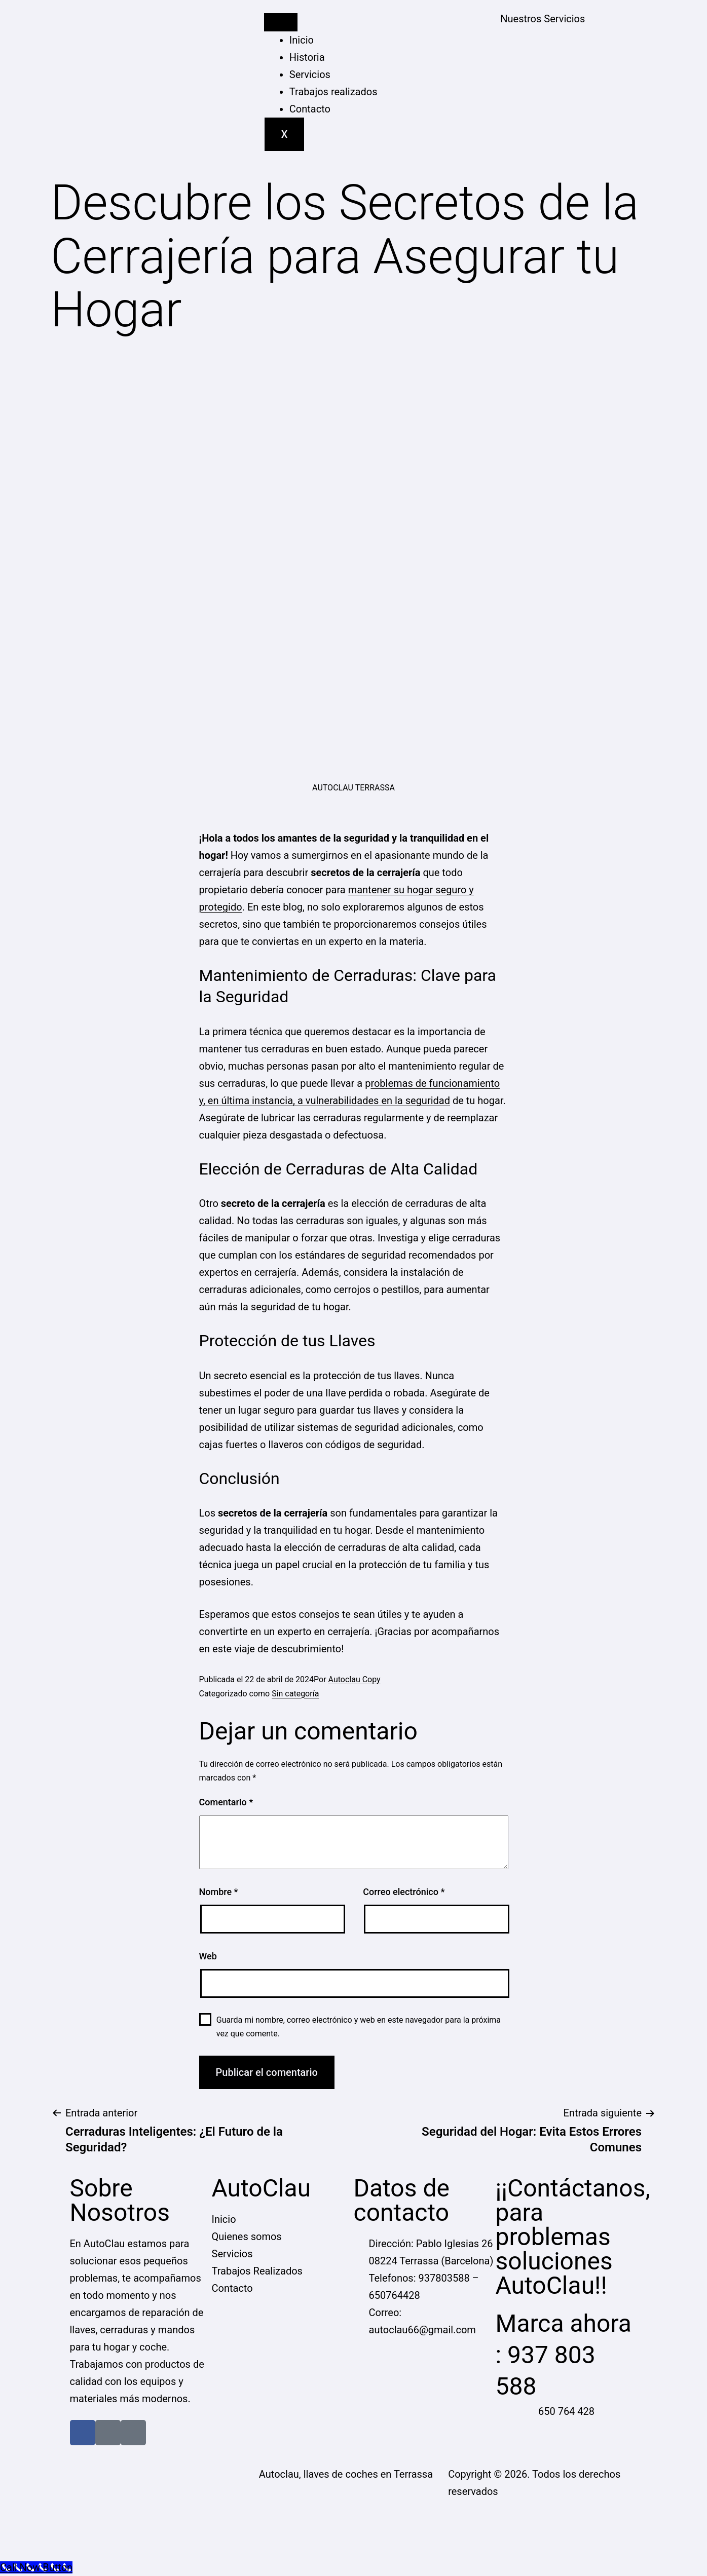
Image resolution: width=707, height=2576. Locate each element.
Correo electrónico (403, 1891)
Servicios (309, 74)
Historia (307, 57)
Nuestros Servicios (542, 19)
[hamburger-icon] (280, 22)
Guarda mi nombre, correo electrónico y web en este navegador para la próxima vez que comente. (358, 2026)
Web (208, 1956)
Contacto (309, 109)
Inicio (301, 40)
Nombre (218, 1891)
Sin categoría (295, 1693)
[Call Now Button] (36, 2567)
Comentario (226, 1802)
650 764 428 (566, 2411)
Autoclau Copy (354, 1679)
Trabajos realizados (333, 92)
